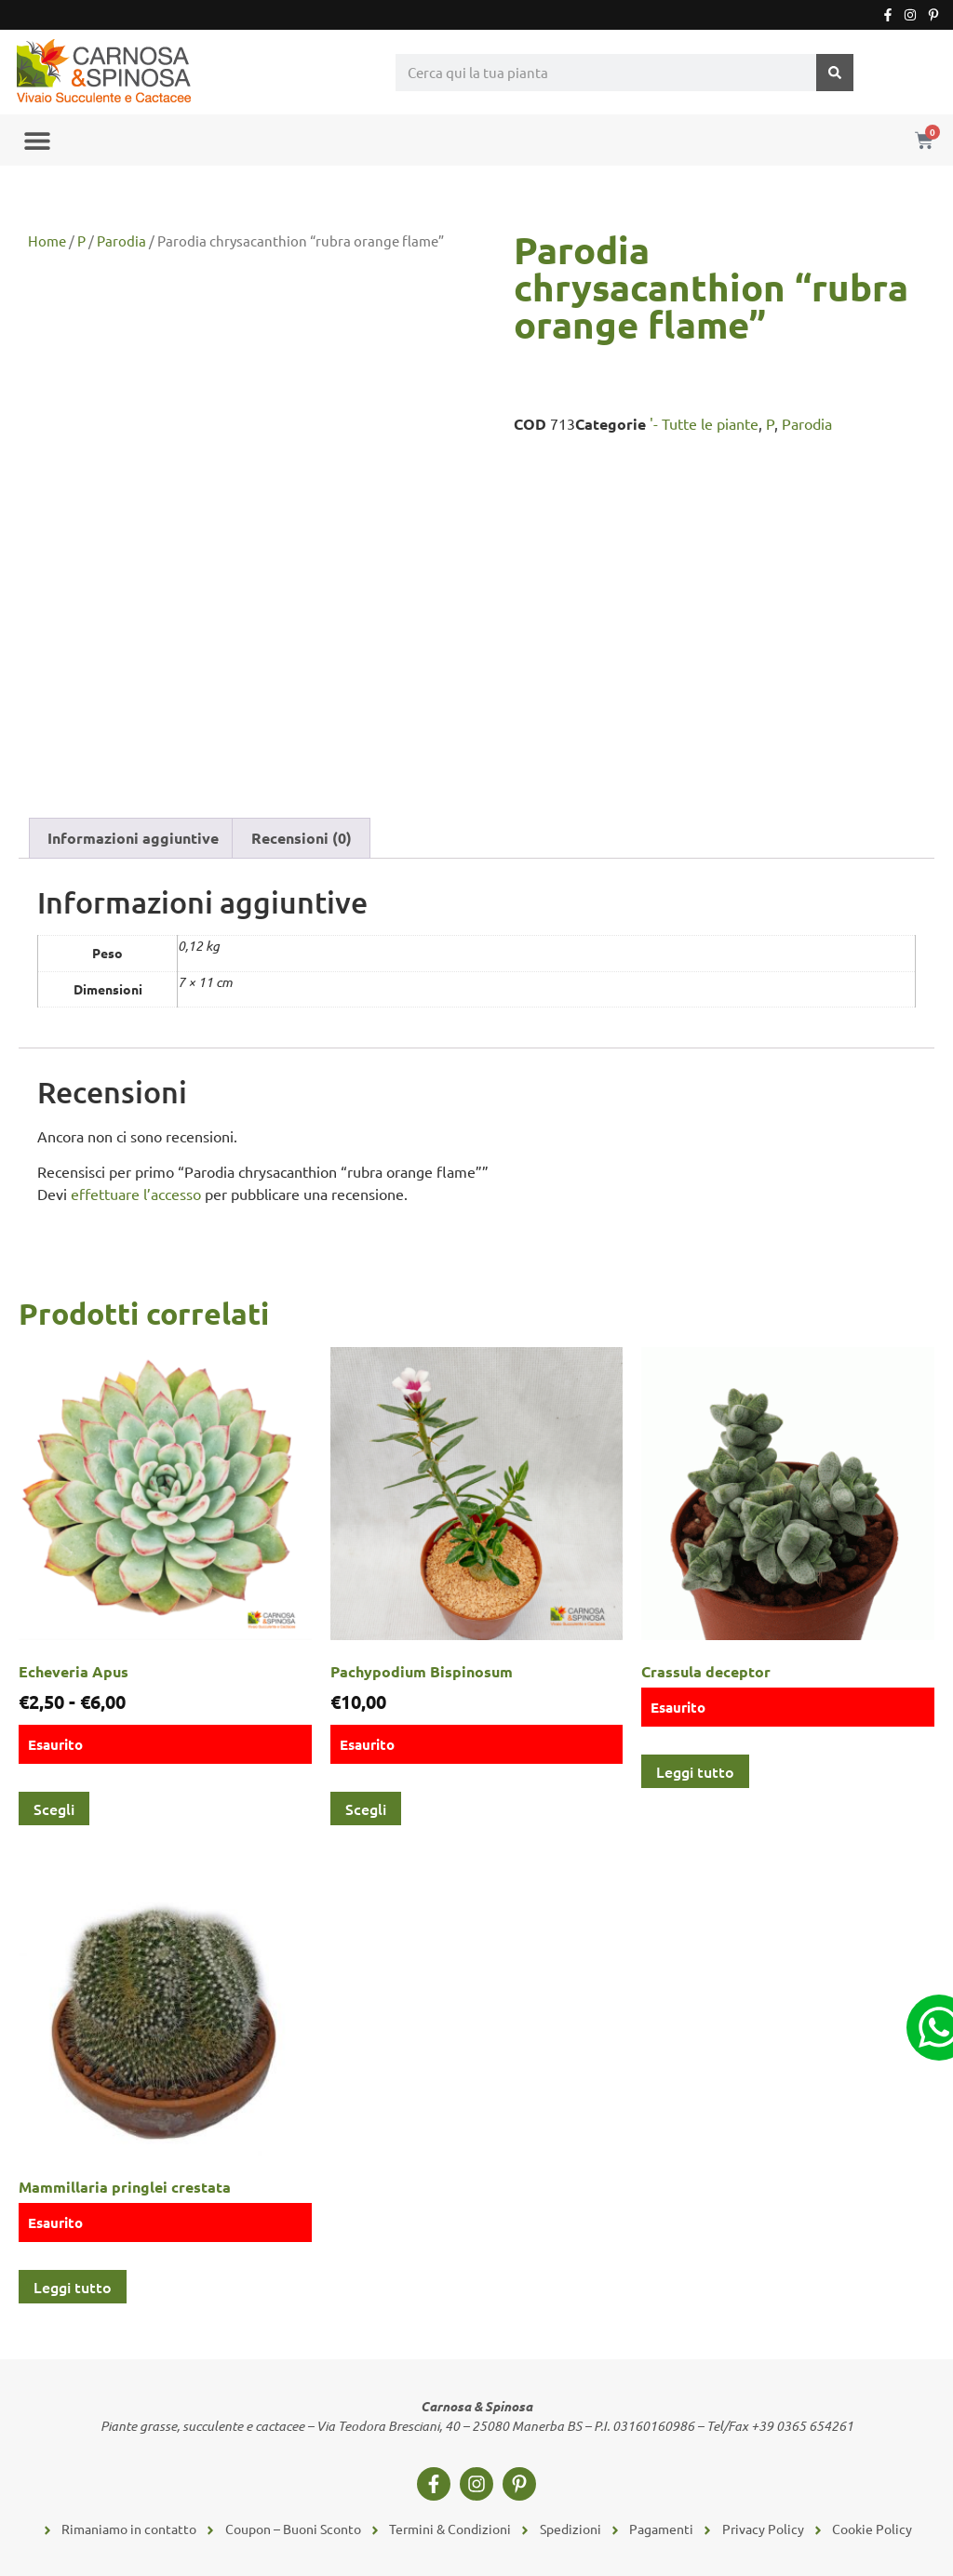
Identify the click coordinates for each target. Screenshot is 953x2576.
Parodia (121, 240)
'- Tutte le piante (704, 423)
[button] (37, 140)
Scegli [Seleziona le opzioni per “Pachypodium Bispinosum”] (365, 1808)
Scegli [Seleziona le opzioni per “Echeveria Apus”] (54, 1808)
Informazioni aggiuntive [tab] (133, 838)
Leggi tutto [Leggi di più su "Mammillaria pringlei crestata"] (73, 2286)
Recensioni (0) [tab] (301, 838)
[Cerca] (834, 72)
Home (47, 240)
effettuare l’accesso (136, 1193)
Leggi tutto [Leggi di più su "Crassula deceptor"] (695, 1771)
